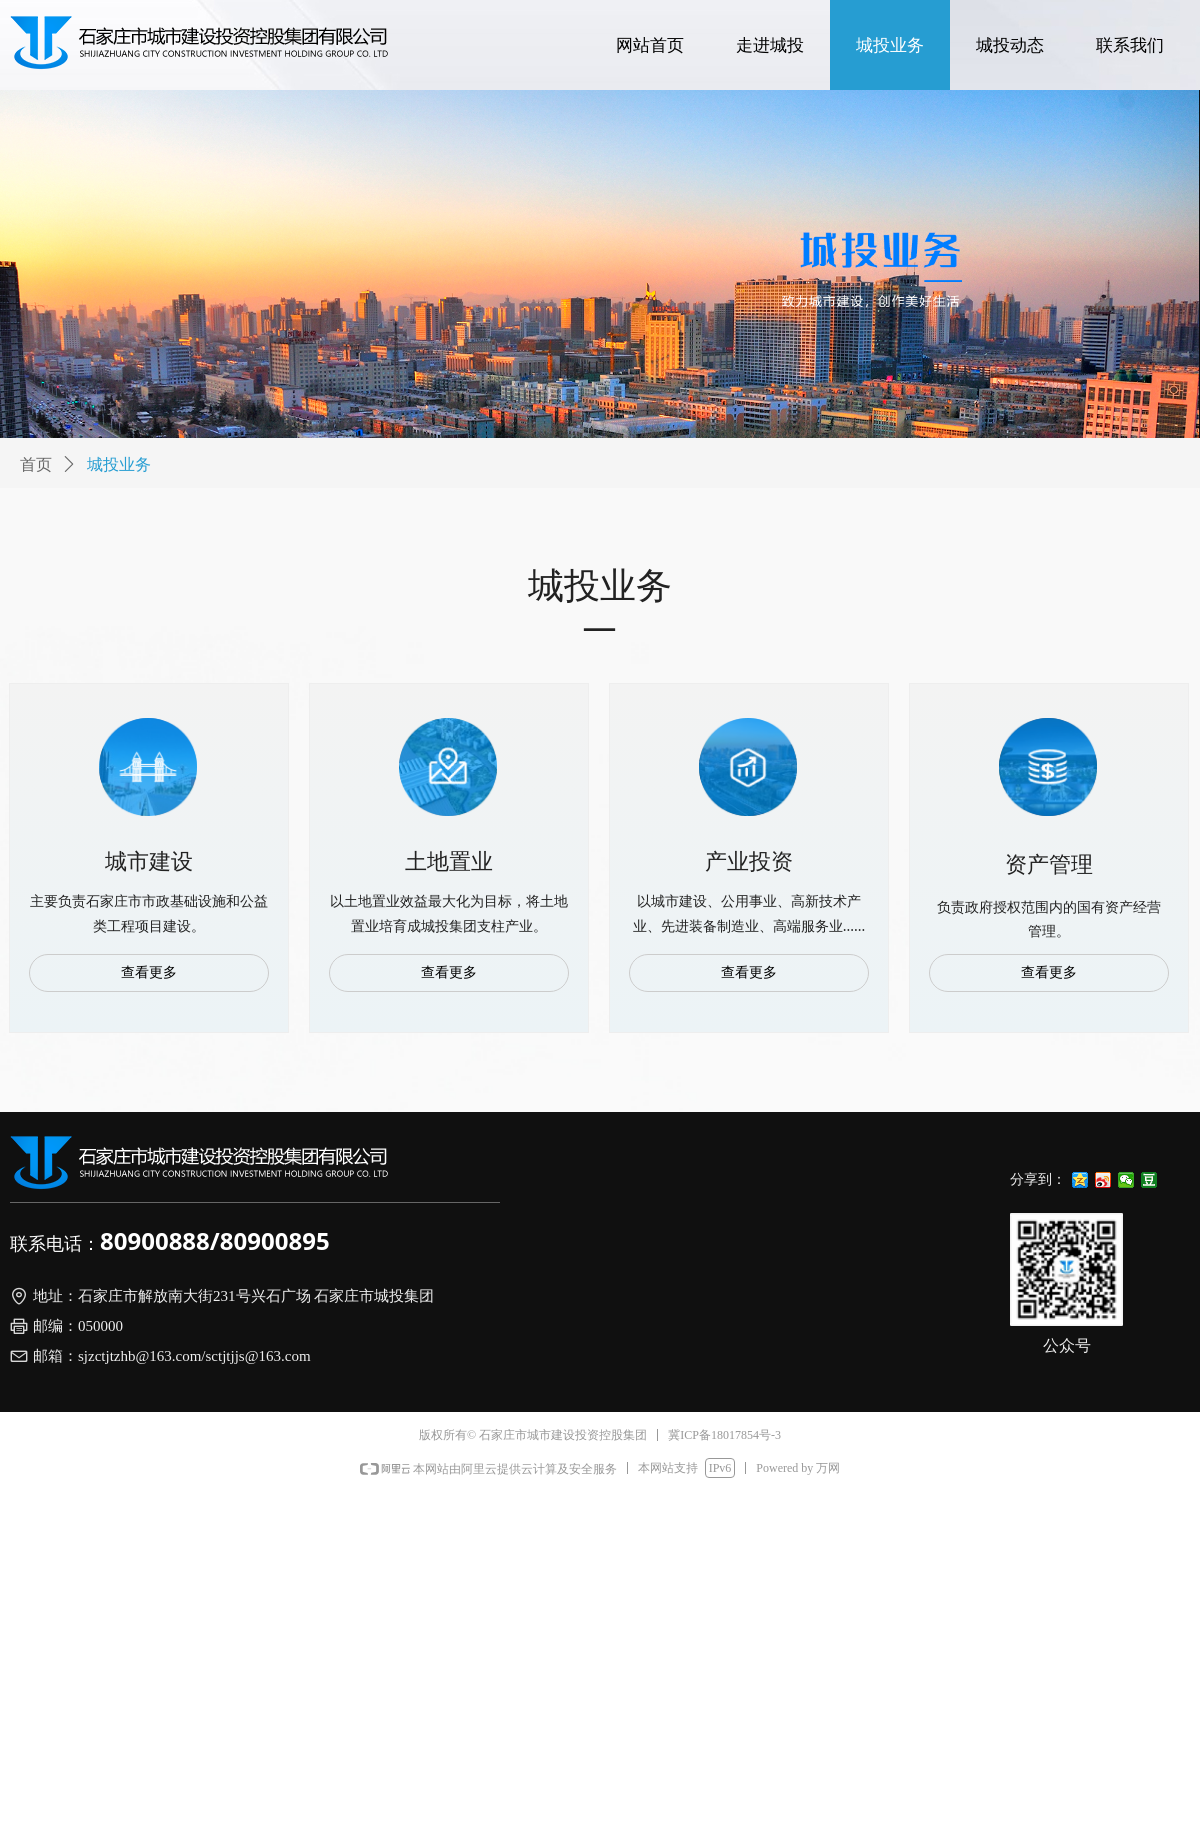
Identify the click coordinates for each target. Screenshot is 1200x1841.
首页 (36, 464)
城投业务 (119, 464)
